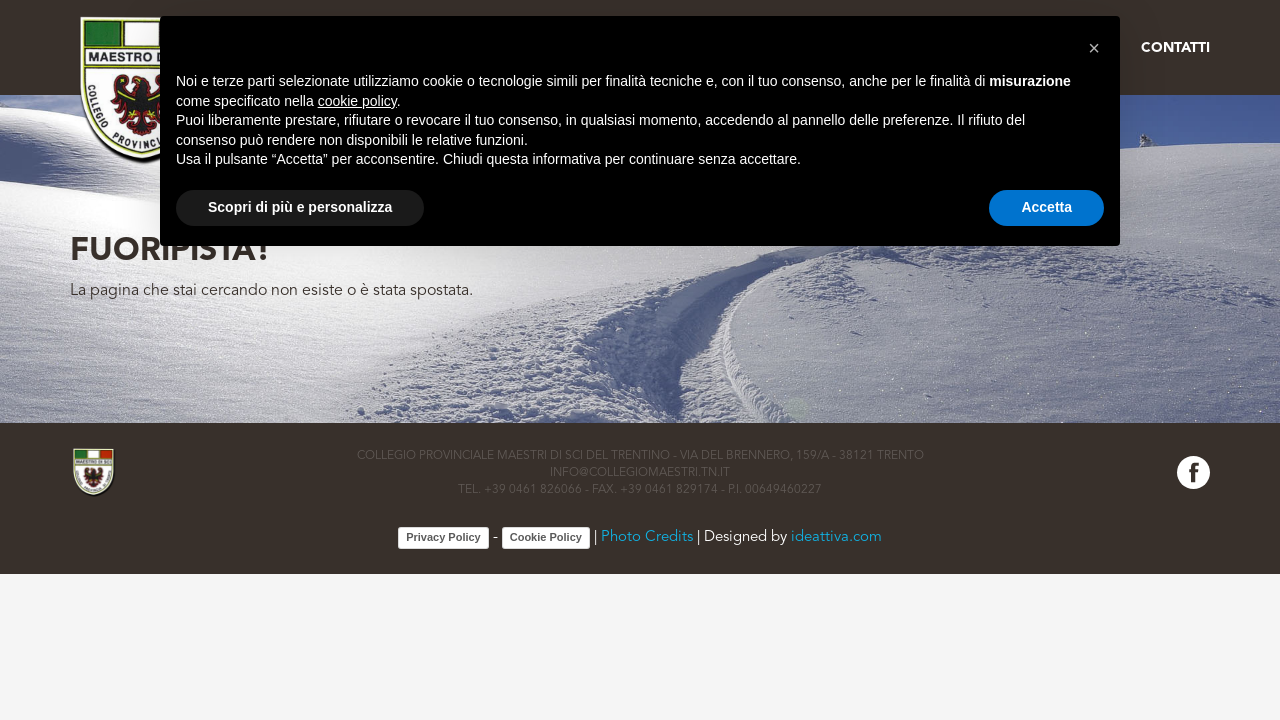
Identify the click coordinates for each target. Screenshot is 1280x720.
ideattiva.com (836, 537)
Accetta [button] (1046, 207)
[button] (1094, 48)
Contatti (1175, 48)
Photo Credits (647, 537)
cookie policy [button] (357, 101)
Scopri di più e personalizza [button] (300, 207)
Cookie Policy (546, 537)
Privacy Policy (443, 537)
